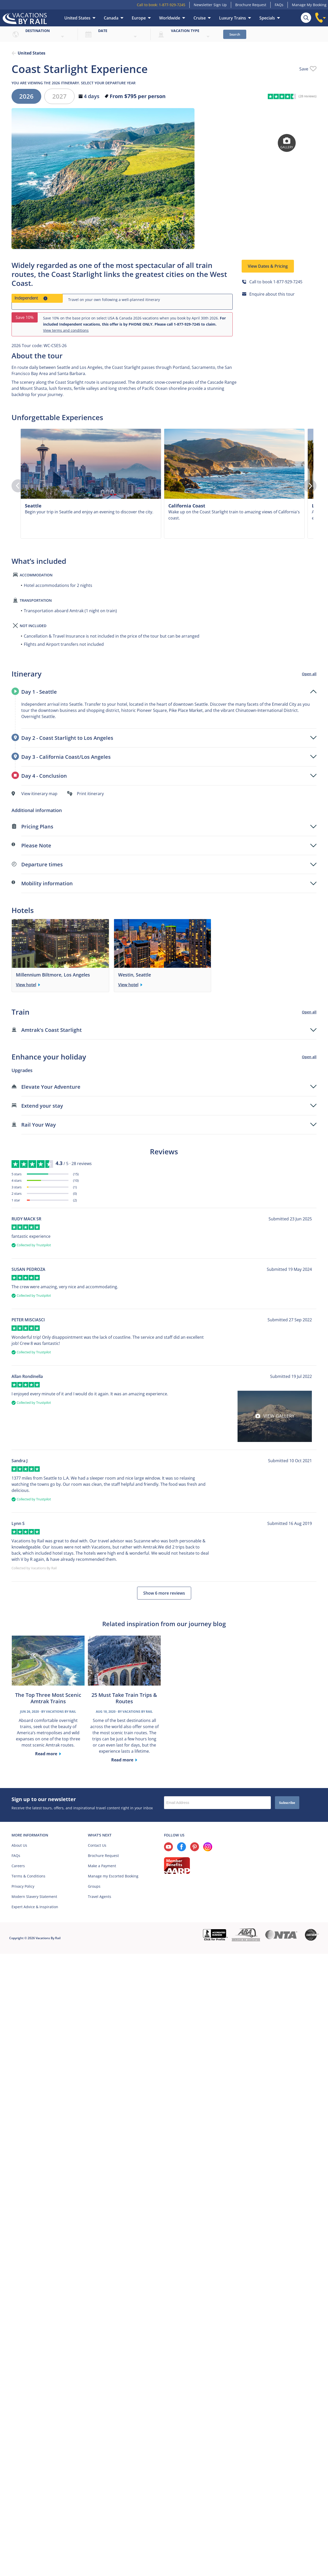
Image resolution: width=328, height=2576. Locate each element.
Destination (37, 30)
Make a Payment (102, 1865)
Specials (267, 18)
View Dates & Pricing (268, 266)
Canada (111, 18)
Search (234, 34)
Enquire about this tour (272, 294)
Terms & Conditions (28, 1876)
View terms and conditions (66, 330)
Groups (94, 1886)
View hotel (26, 985)
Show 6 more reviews (164, 1593)
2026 (26, 96)
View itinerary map (39, 793)
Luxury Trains (232, 18)
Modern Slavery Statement (34, 1896)
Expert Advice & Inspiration (35, 1906)
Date (102, 30)
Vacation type (185, 30)
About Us (19, 1845)
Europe (139, 18)
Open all (309, 673)
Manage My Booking (309, 4)
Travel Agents (99, 1896)
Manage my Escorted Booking (113, 1876)
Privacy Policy (23, 1886)
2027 (59, 96)
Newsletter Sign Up (210, 4)
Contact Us (97, 1845)
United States (77, 18)
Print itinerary (90, 793)
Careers (18, 1865)
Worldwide (169, 18)
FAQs (279, 4)
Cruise (199, 18)
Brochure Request (250, 4)
